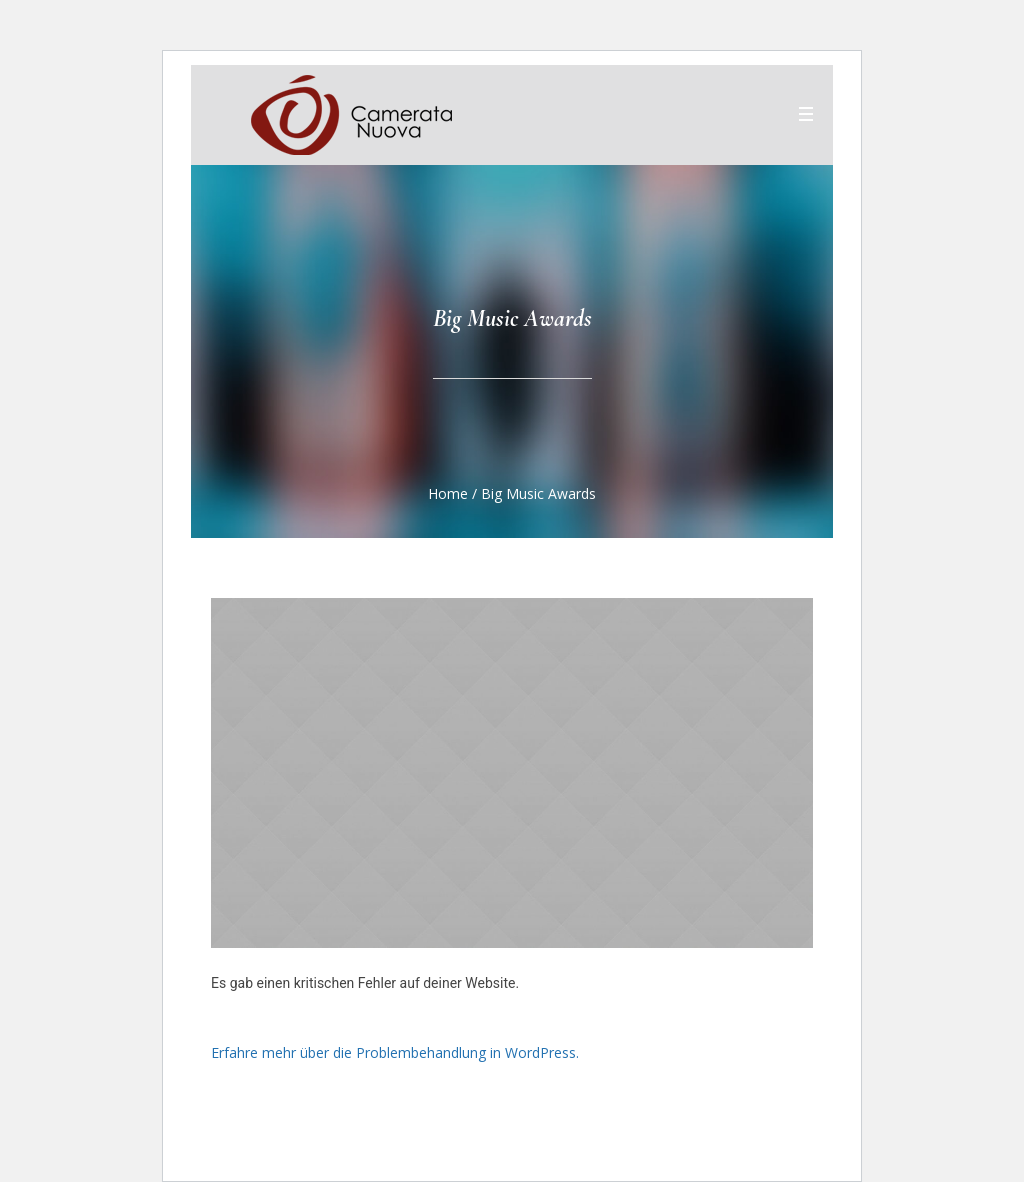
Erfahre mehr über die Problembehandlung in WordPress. (395, 1052)
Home (448, 493)
